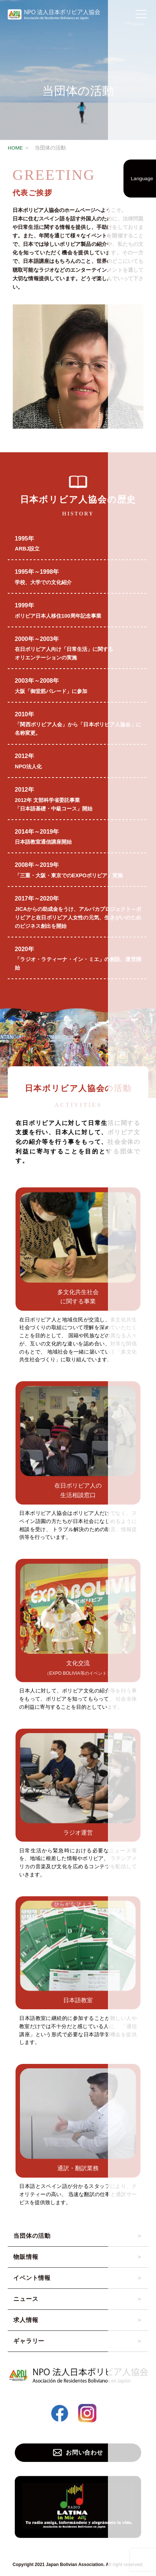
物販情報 (25, 2257)
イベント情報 (32, 2278)
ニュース (25, 2299)
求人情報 (25, 2320)
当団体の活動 (32, 2236)
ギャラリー (28, 2341)
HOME (15, 148)
